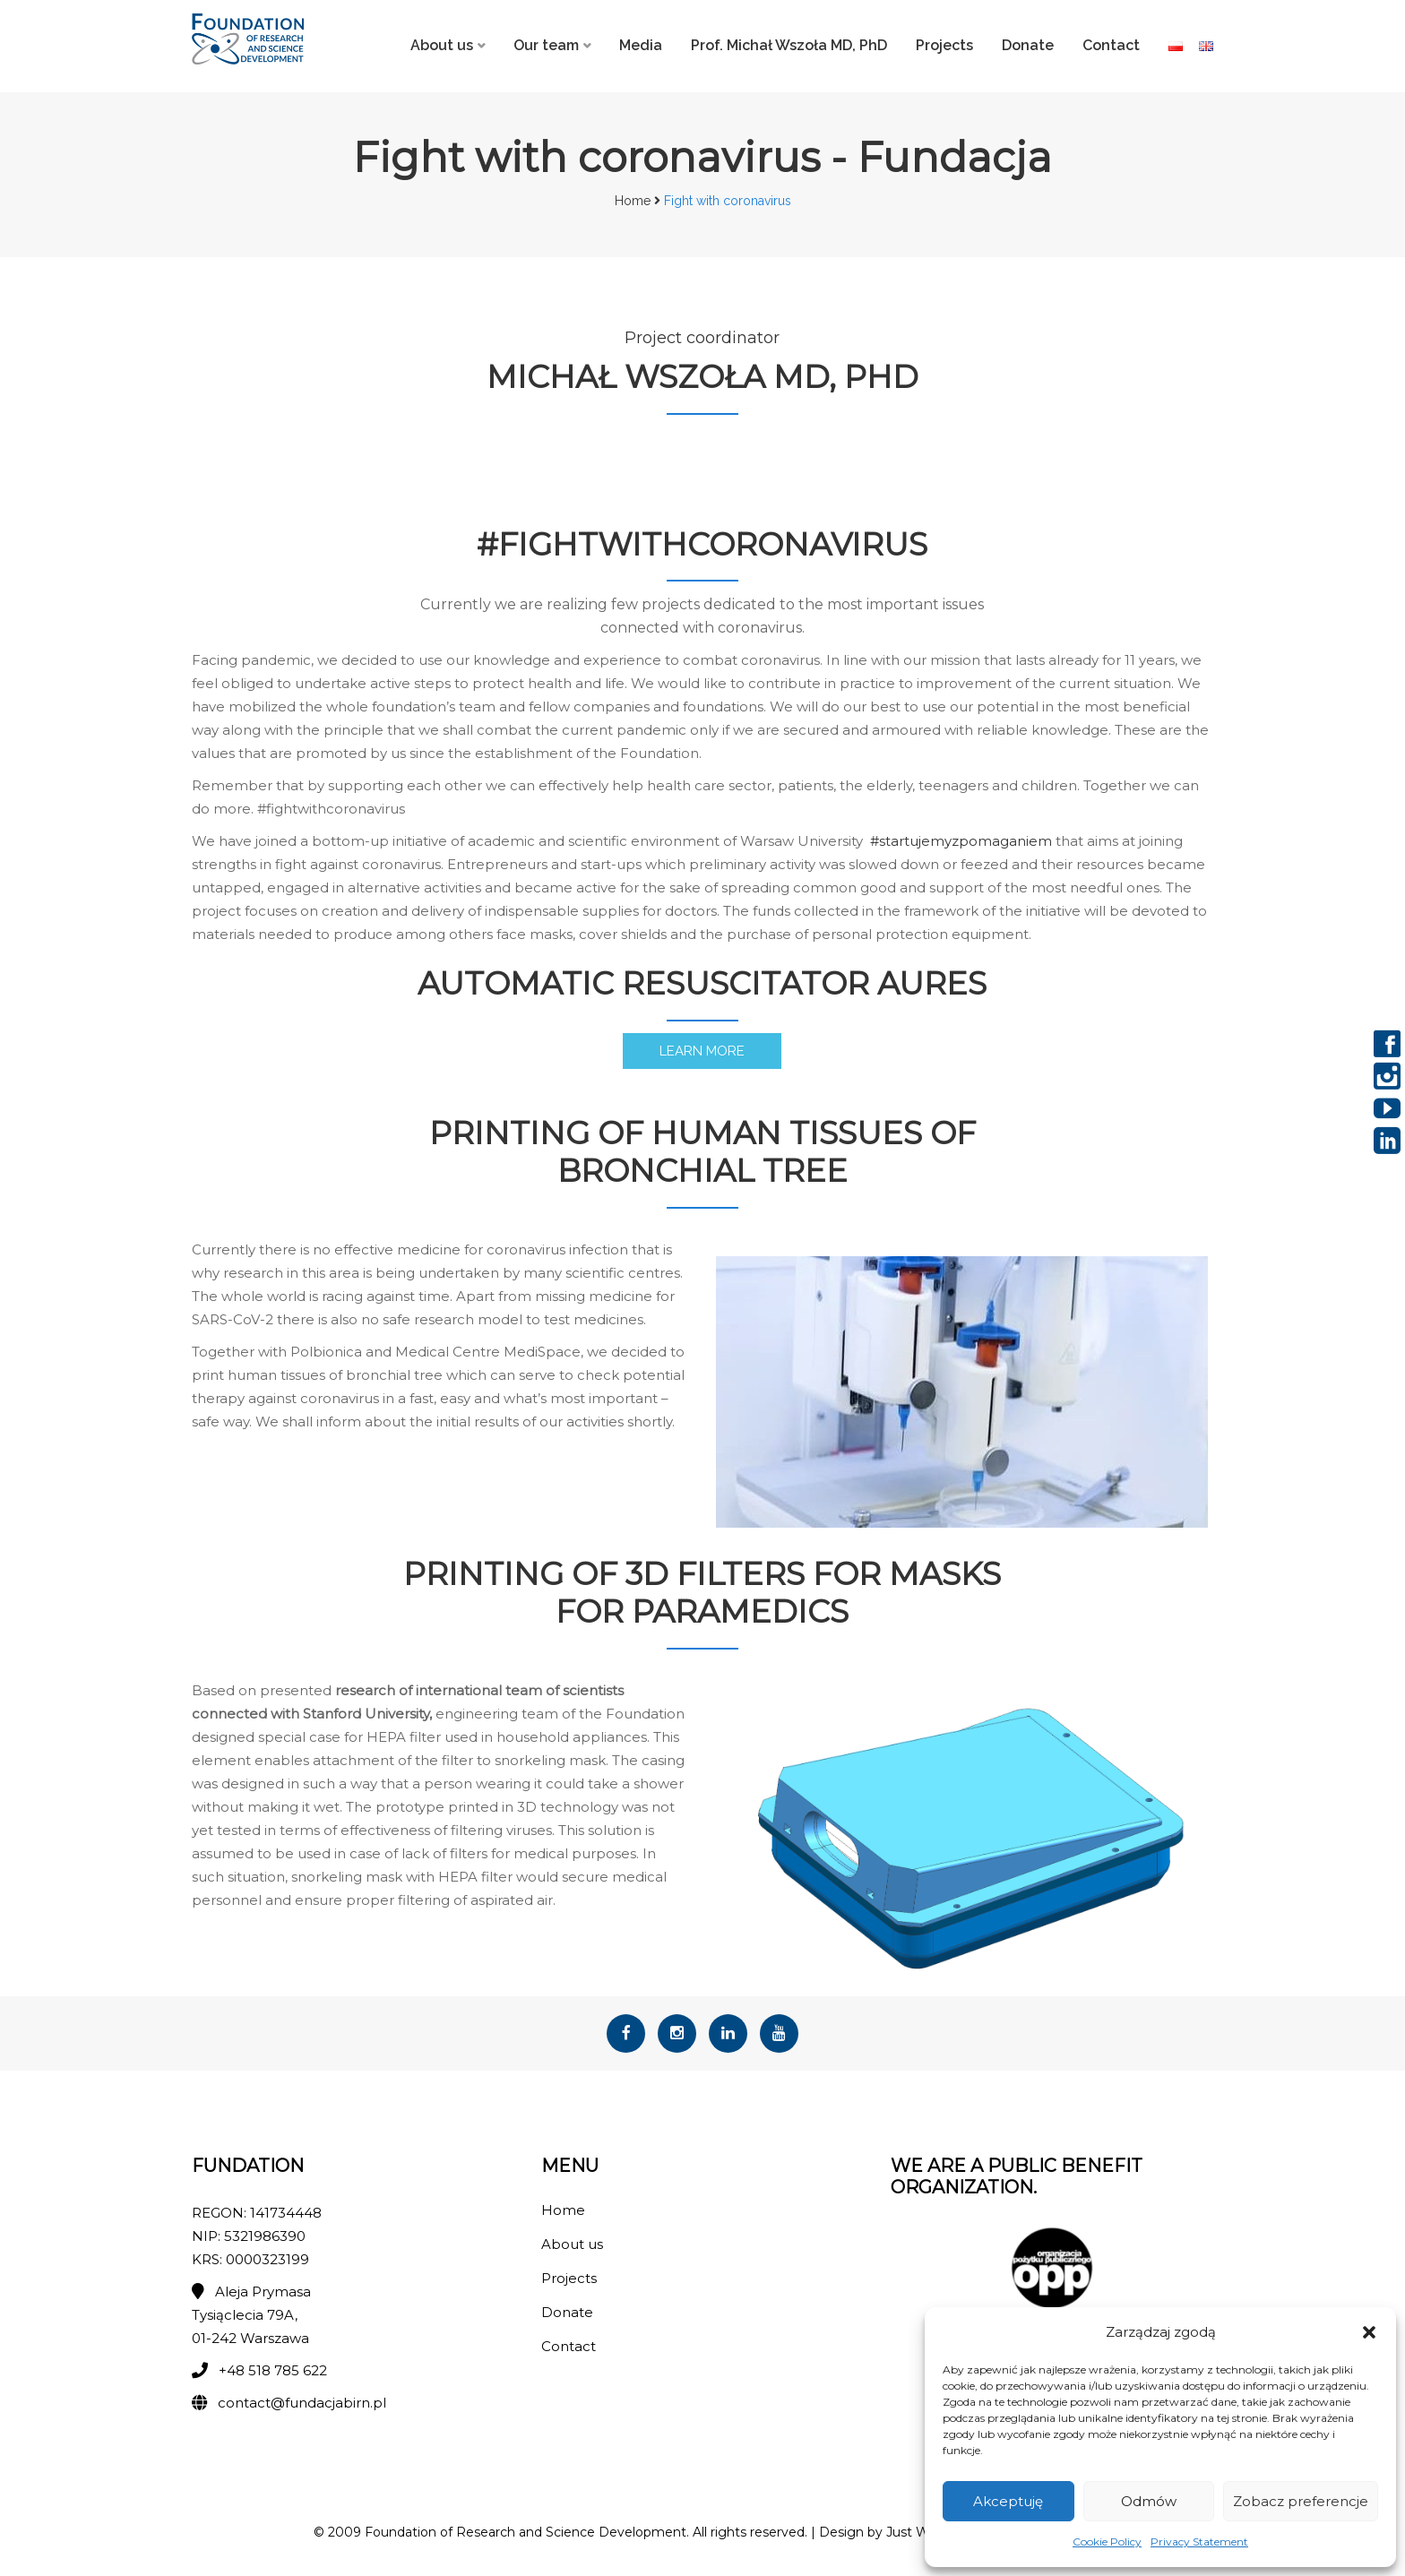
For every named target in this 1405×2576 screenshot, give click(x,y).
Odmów (1149, 2501)
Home (633, 201)
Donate (1028, 45)
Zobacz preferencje (1300, 2501)
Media (640, 45)
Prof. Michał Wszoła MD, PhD (789, 45)
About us (441, 45)
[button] (1369, 2332)
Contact (1111, 45)
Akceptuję (1008, 2501)
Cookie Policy (1107, 2541)
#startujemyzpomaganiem (961, 843)
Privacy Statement (1199, 2541)
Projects (944, 45)
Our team (546, 45)
